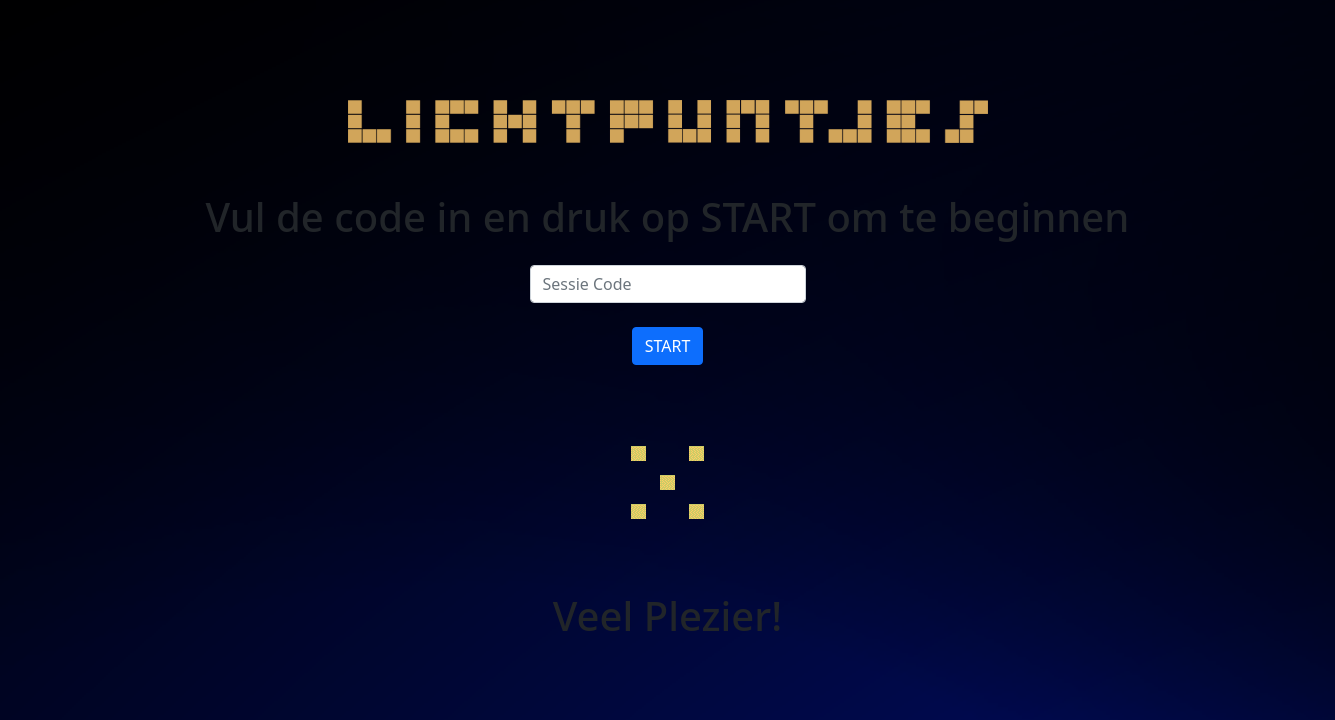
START (668, 346)
